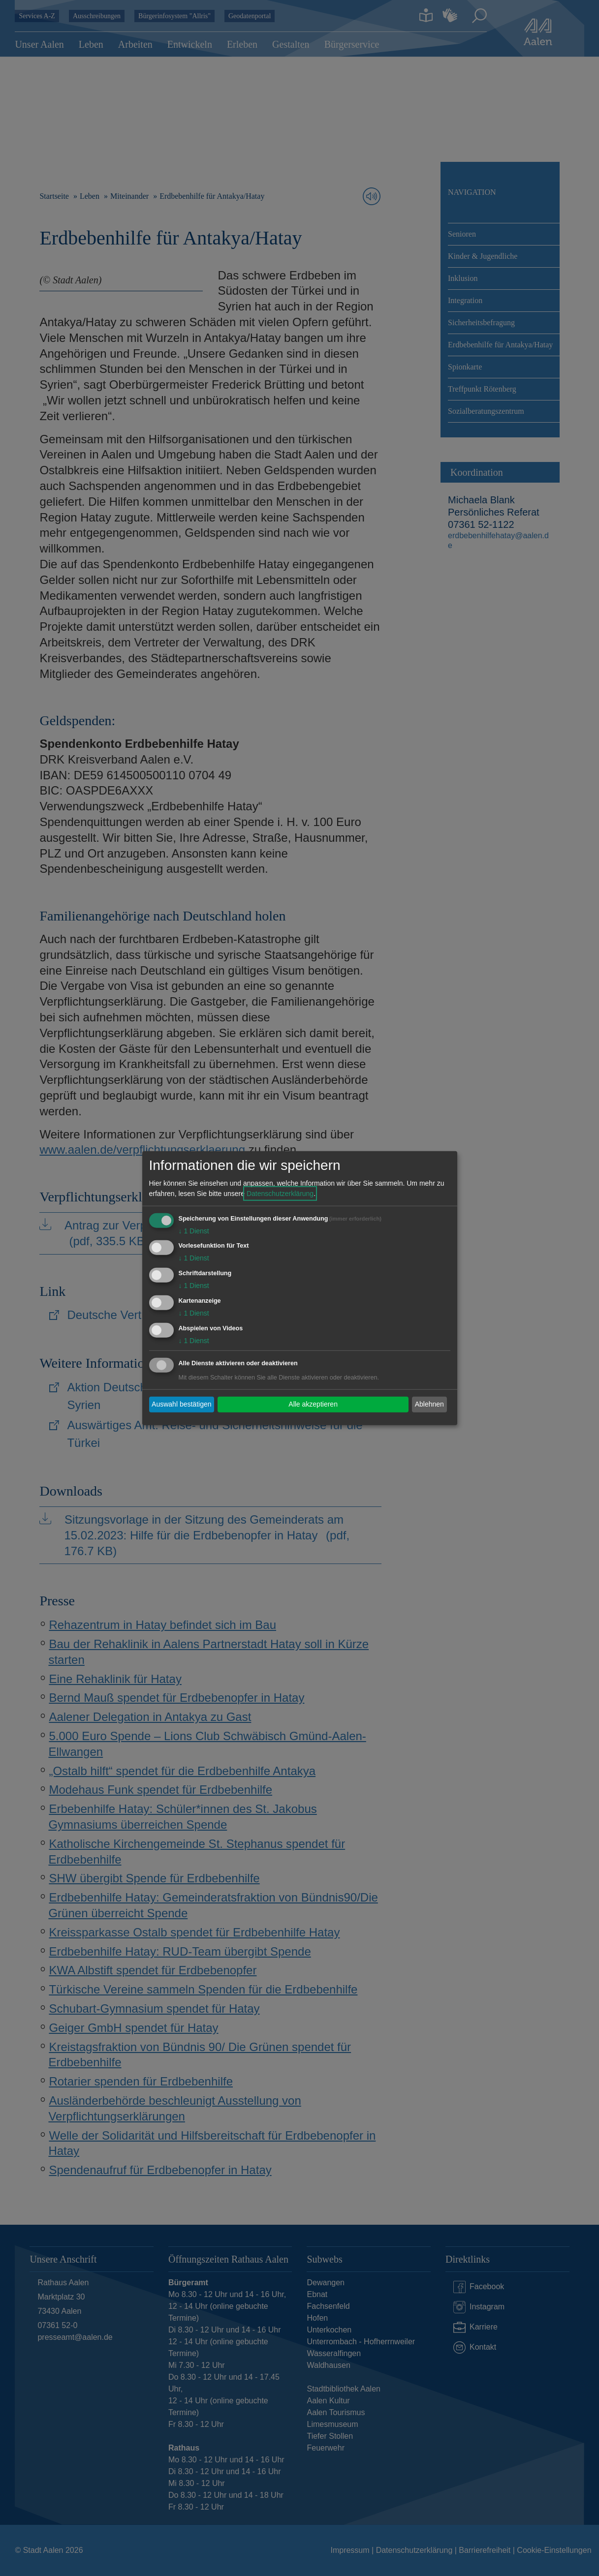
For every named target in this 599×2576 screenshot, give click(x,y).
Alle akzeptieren (313, 1404)
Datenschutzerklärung (280, 1193)
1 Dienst (194, 1230)
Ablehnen (429, 1404)
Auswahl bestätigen (181, 1404)
